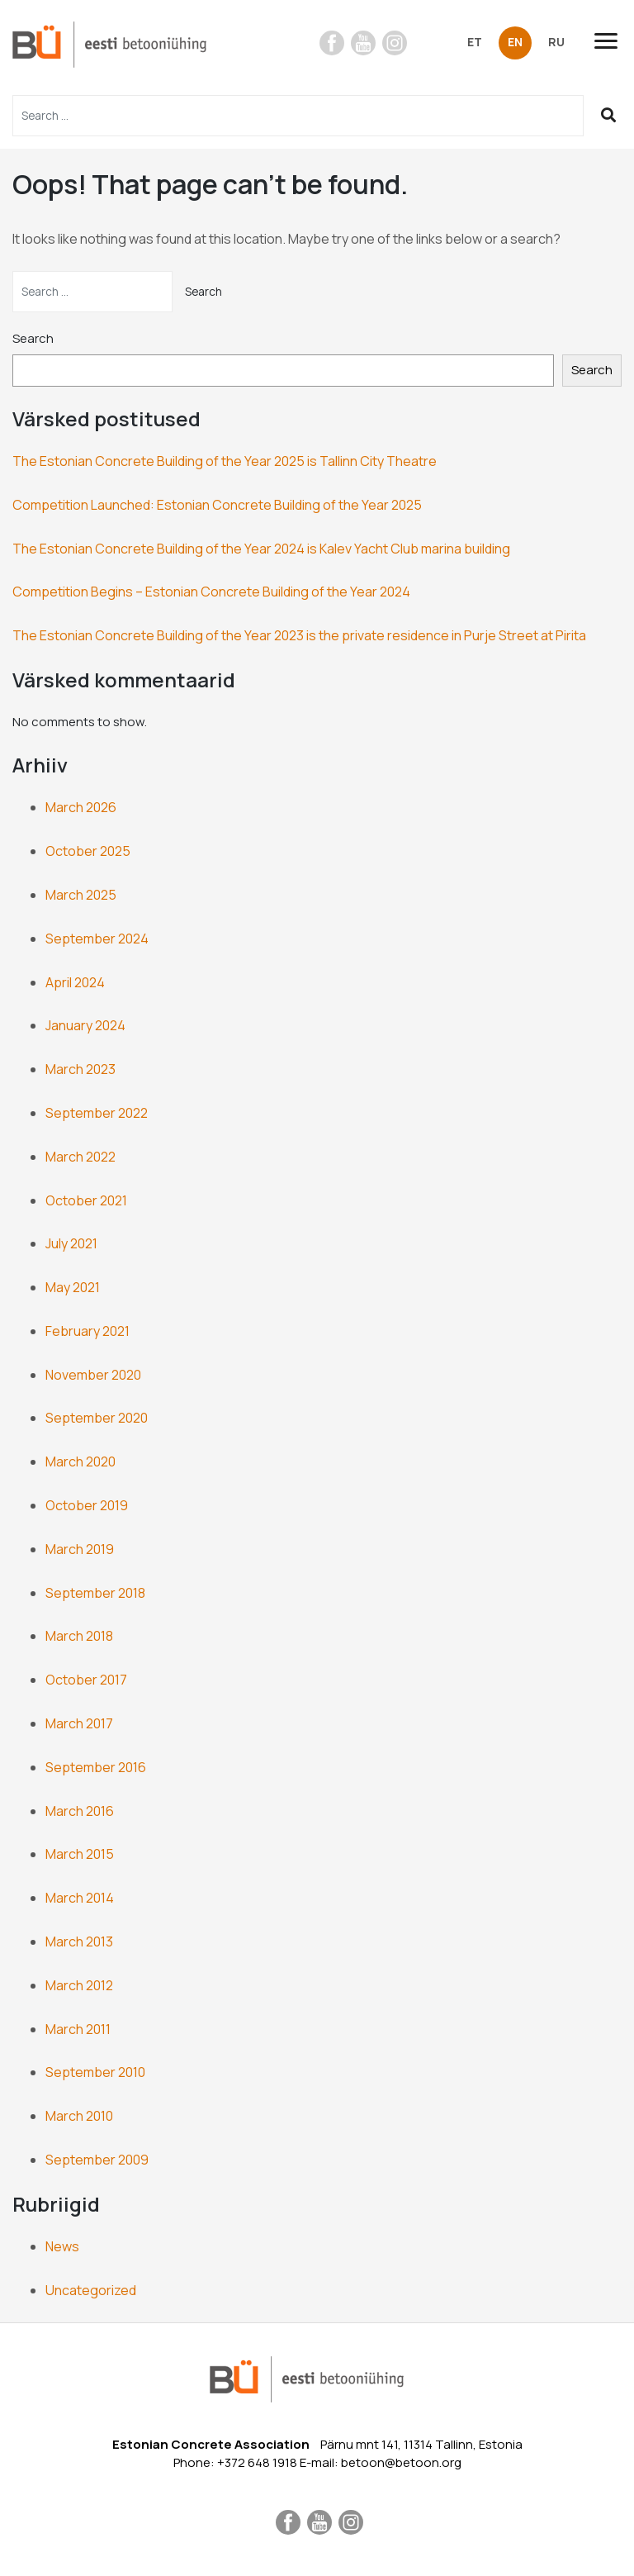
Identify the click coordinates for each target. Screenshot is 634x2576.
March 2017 (79, 1723)
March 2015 (79, 1854)
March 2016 (79, 1811)
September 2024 (97, 938)
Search (33, 338)
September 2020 (96, 1418)
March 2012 (79, 1985)
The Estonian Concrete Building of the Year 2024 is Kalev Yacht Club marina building (261, 548)
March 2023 (80, 1069)
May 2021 (72, 1287)
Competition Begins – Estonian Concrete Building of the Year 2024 (211, 591)
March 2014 (79, 1898)
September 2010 (95, 2072)
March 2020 (80, 1461)
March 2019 (79, 1549)
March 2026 (80, 807)
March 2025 (80, 895)
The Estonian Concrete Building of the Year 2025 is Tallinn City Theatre (224, 461)
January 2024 (85, 1025)
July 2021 (71, 1243)
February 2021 (87, 1331)
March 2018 (79, 1636)
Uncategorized (90, 2290)
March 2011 (78, 2029)
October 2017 (86, 1680)
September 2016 (95, 1767)
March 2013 (79, 1941)
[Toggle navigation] (612, 41)
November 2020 (93, 1375)
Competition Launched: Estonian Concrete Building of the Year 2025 (217, 505)
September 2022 (96, 1113)
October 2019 (86, 1505)
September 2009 (97, 2160)
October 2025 (87, 851)
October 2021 (86, 1200)
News (62, 2246)
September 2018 (95, 1593)
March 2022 (80, 1157)
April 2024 (75, 982)
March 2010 (79, 2116)
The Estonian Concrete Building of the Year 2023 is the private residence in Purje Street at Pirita (299, 635)
